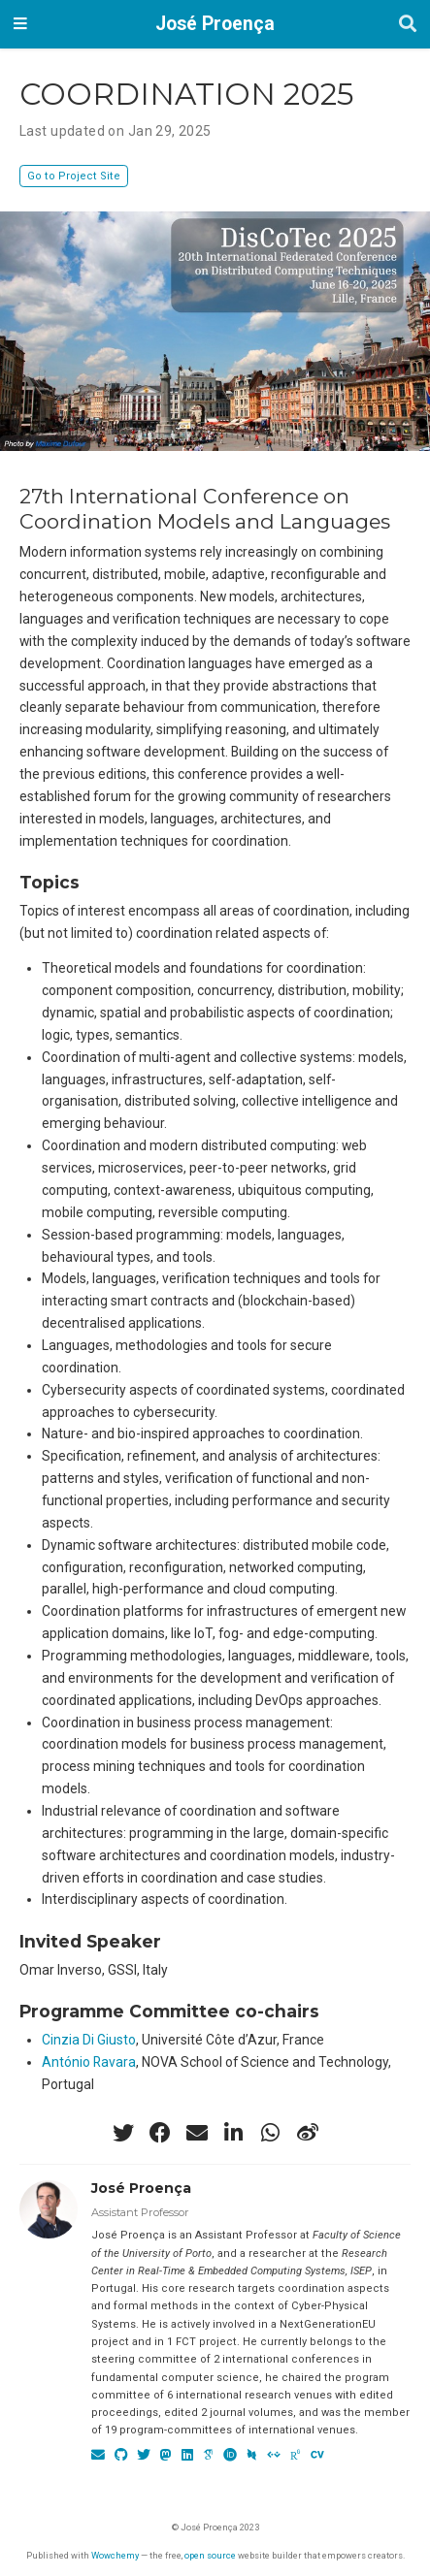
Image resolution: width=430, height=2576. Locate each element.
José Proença (215, 24)
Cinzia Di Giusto (89, 2039)
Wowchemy (115, 2555)
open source (210, 2555)
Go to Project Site (73, 176)
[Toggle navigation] (20, 24)
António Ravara (89, 2062)
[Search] (407, 25)
